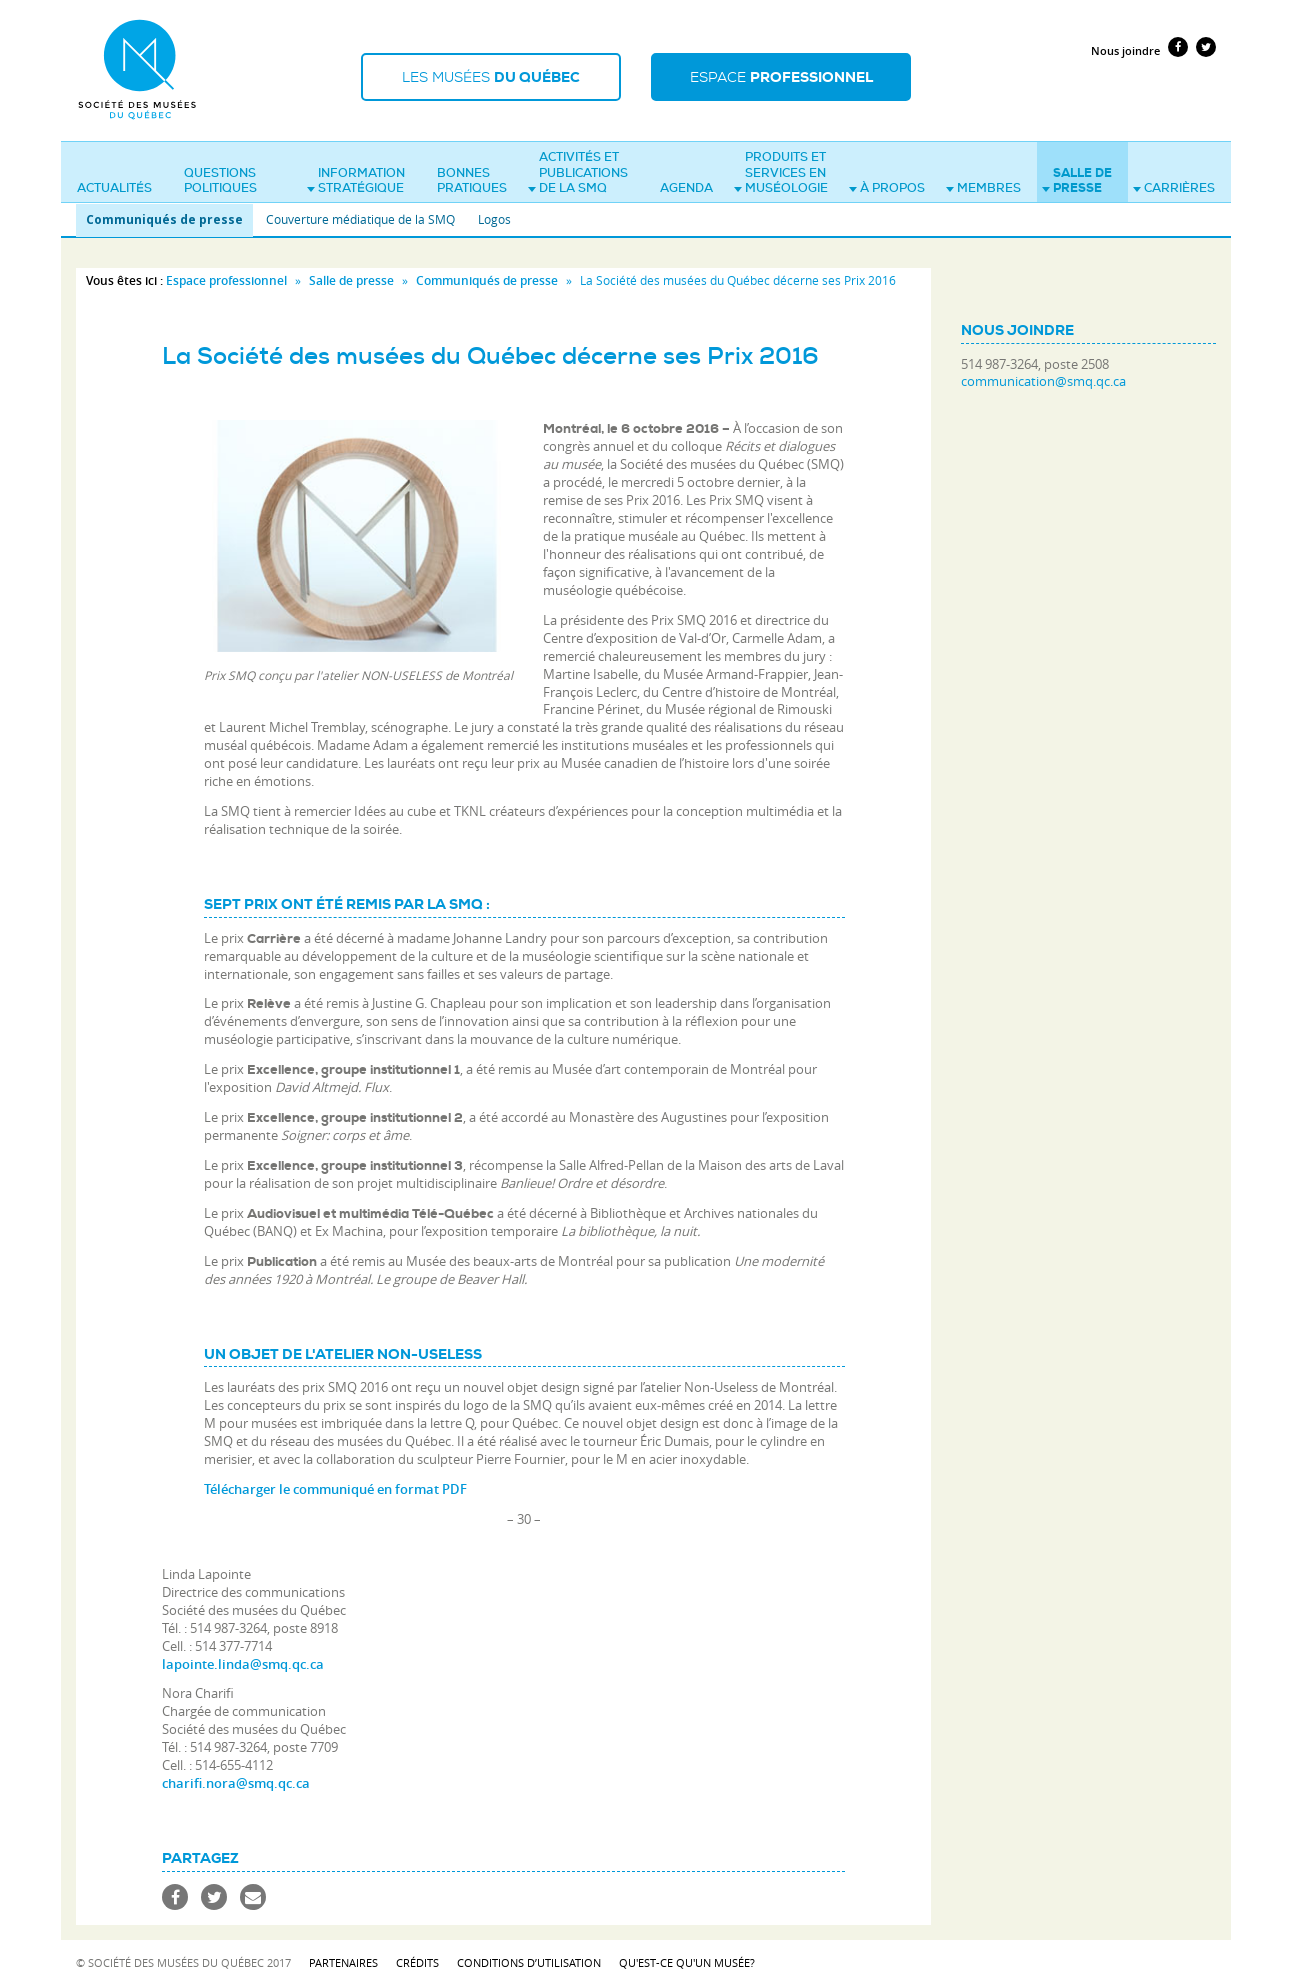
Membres (983, 188)
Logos (494, 219)
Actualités (114, 188)
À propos (887, 188)
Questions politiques (220, 181)
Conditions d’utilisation (529, 1962)
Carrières (1174, 188)
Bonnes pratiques (472, 181)
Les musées (491, 77)
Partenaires (343, 1962)
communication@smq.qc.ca (1043, 381)
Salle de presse (1077, 181)
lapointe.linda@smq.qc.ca (243, 1664)
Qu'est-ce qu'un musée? (687, 1962)
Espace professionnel (226, 280)
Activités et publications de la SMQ (578, 172)
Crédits (417, 1962)
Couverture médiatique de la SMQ (360, 219)
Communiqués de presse (164, 219)
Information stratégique (356, 181)
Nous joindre (1125, 50)
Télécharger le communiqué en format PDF (335, 1489)
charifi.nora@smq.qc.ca (236, 1783)
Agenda (686, 188)
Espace (781, 77)
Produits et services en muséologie (781, 172)
